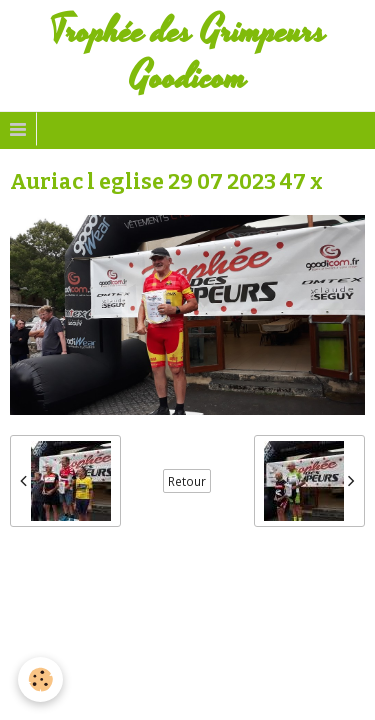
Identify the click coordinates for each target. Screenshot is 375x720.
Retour (187, 481)
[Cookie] (40, 679)
